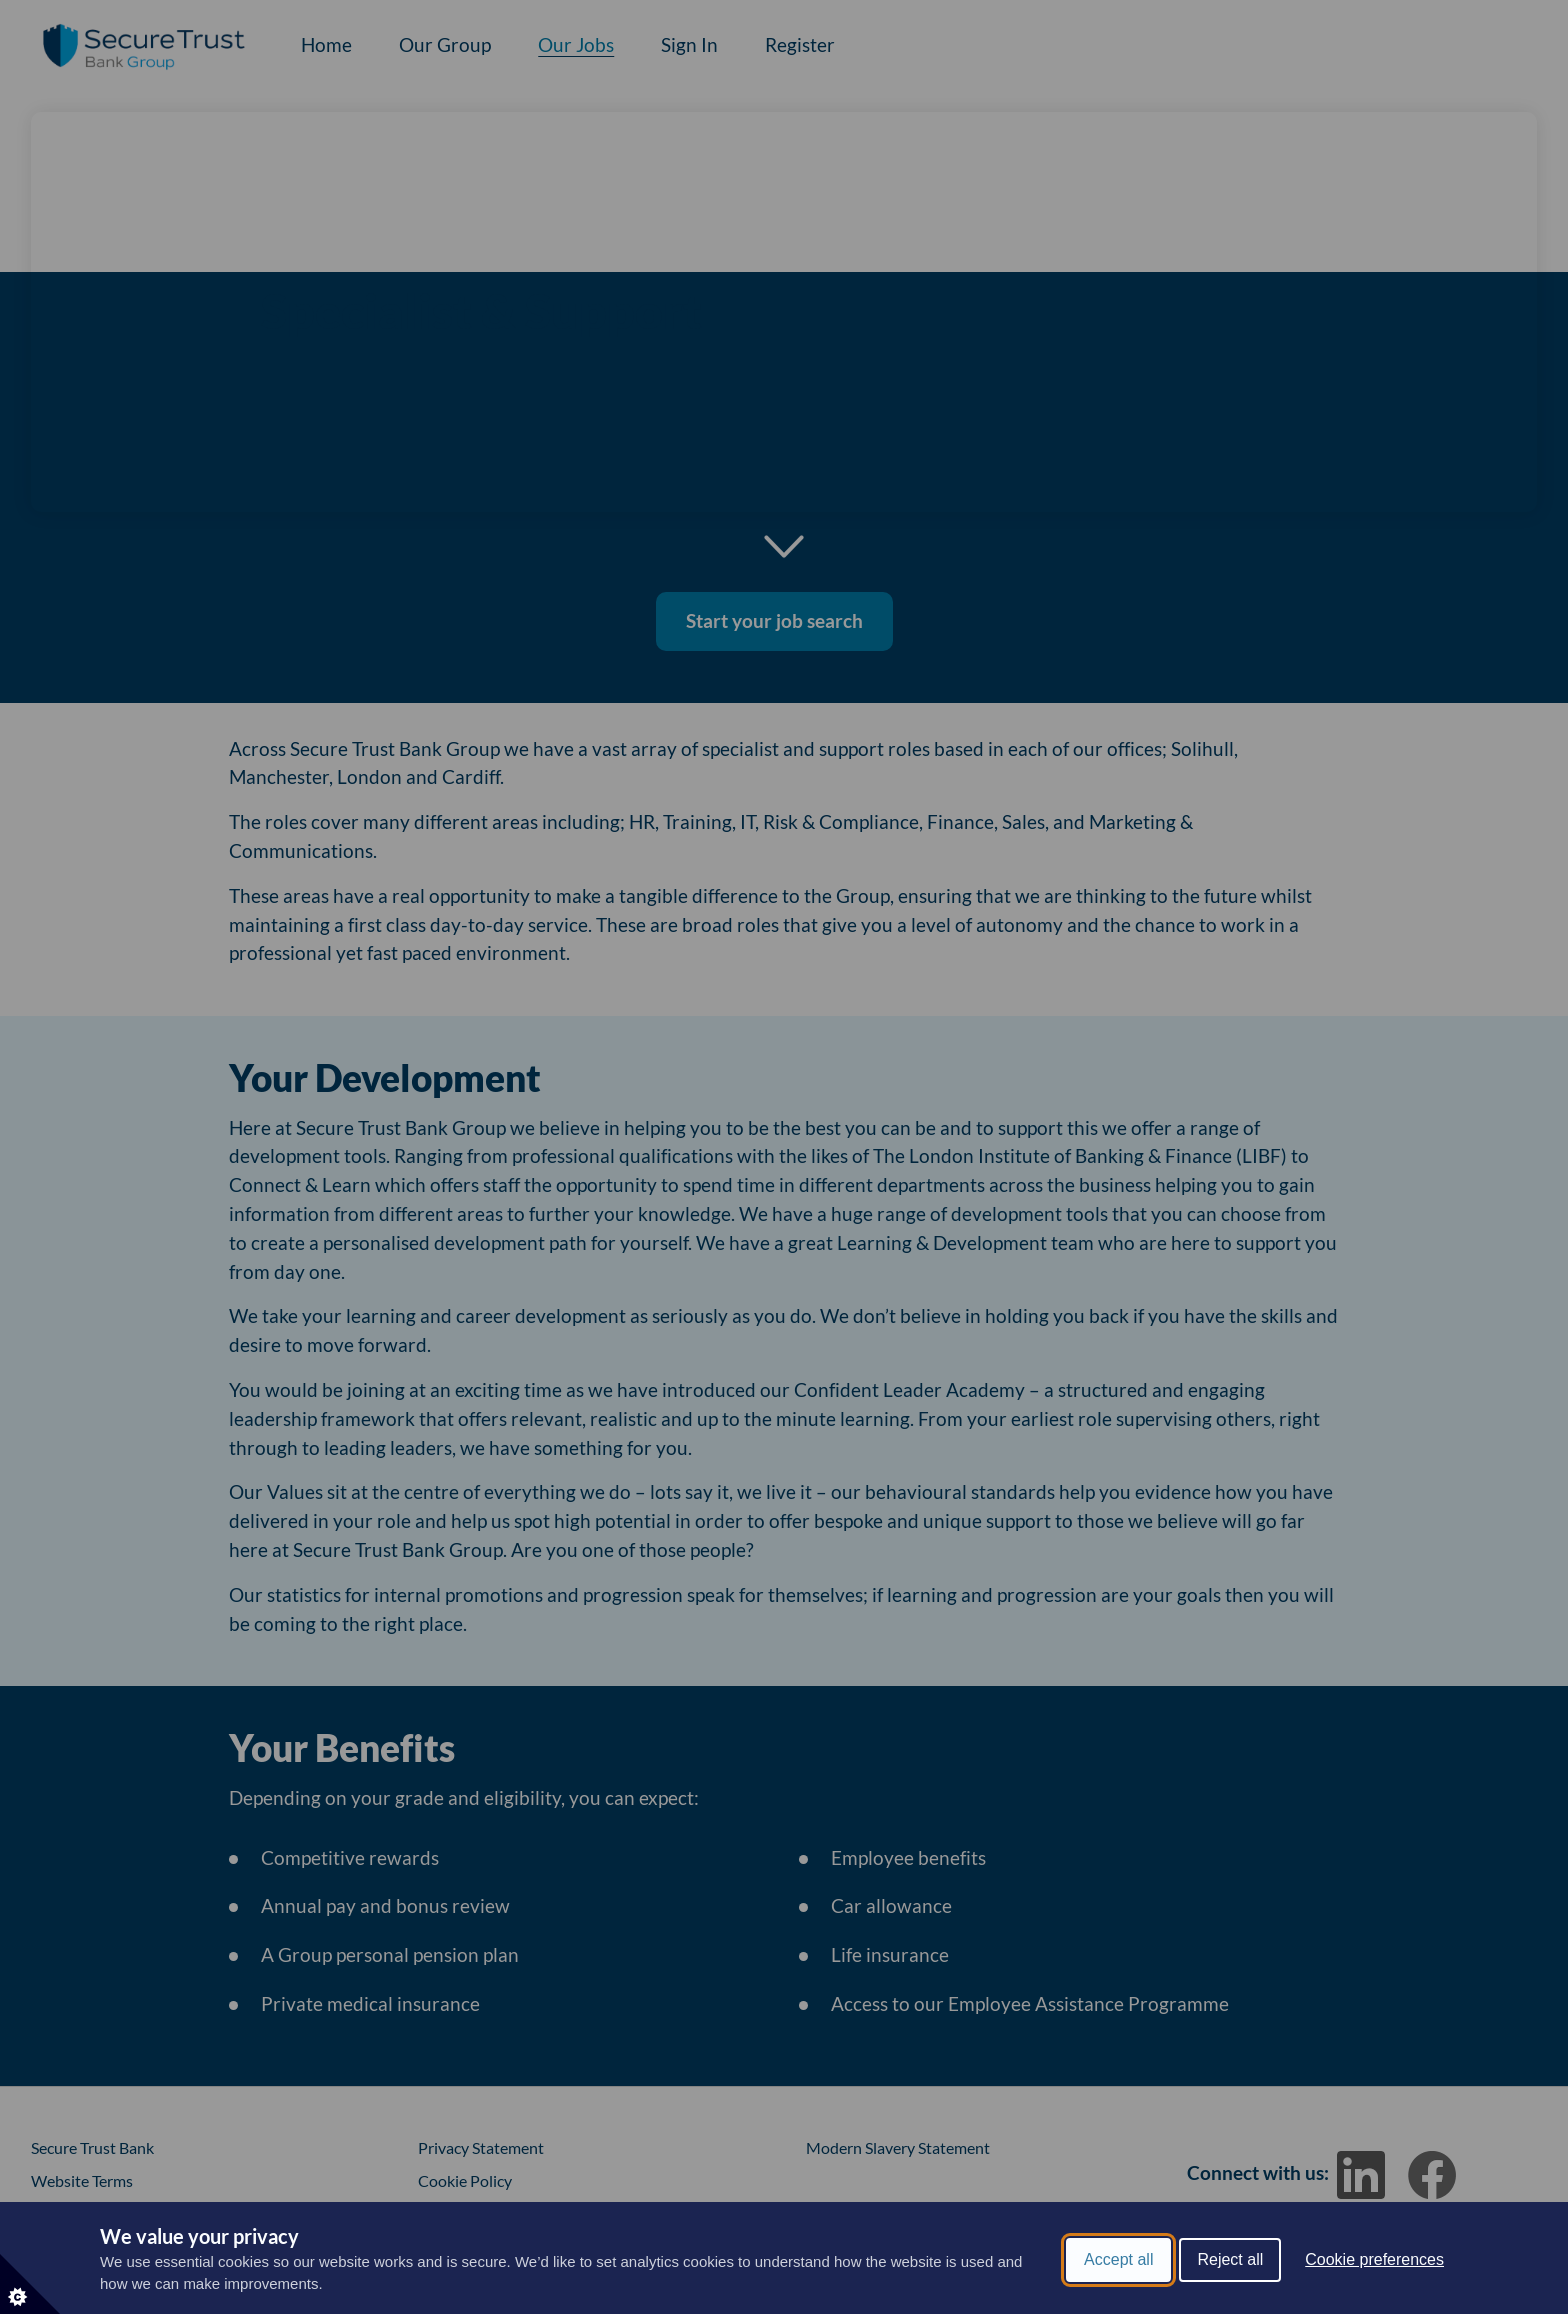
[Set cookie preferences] (30, 2284)
